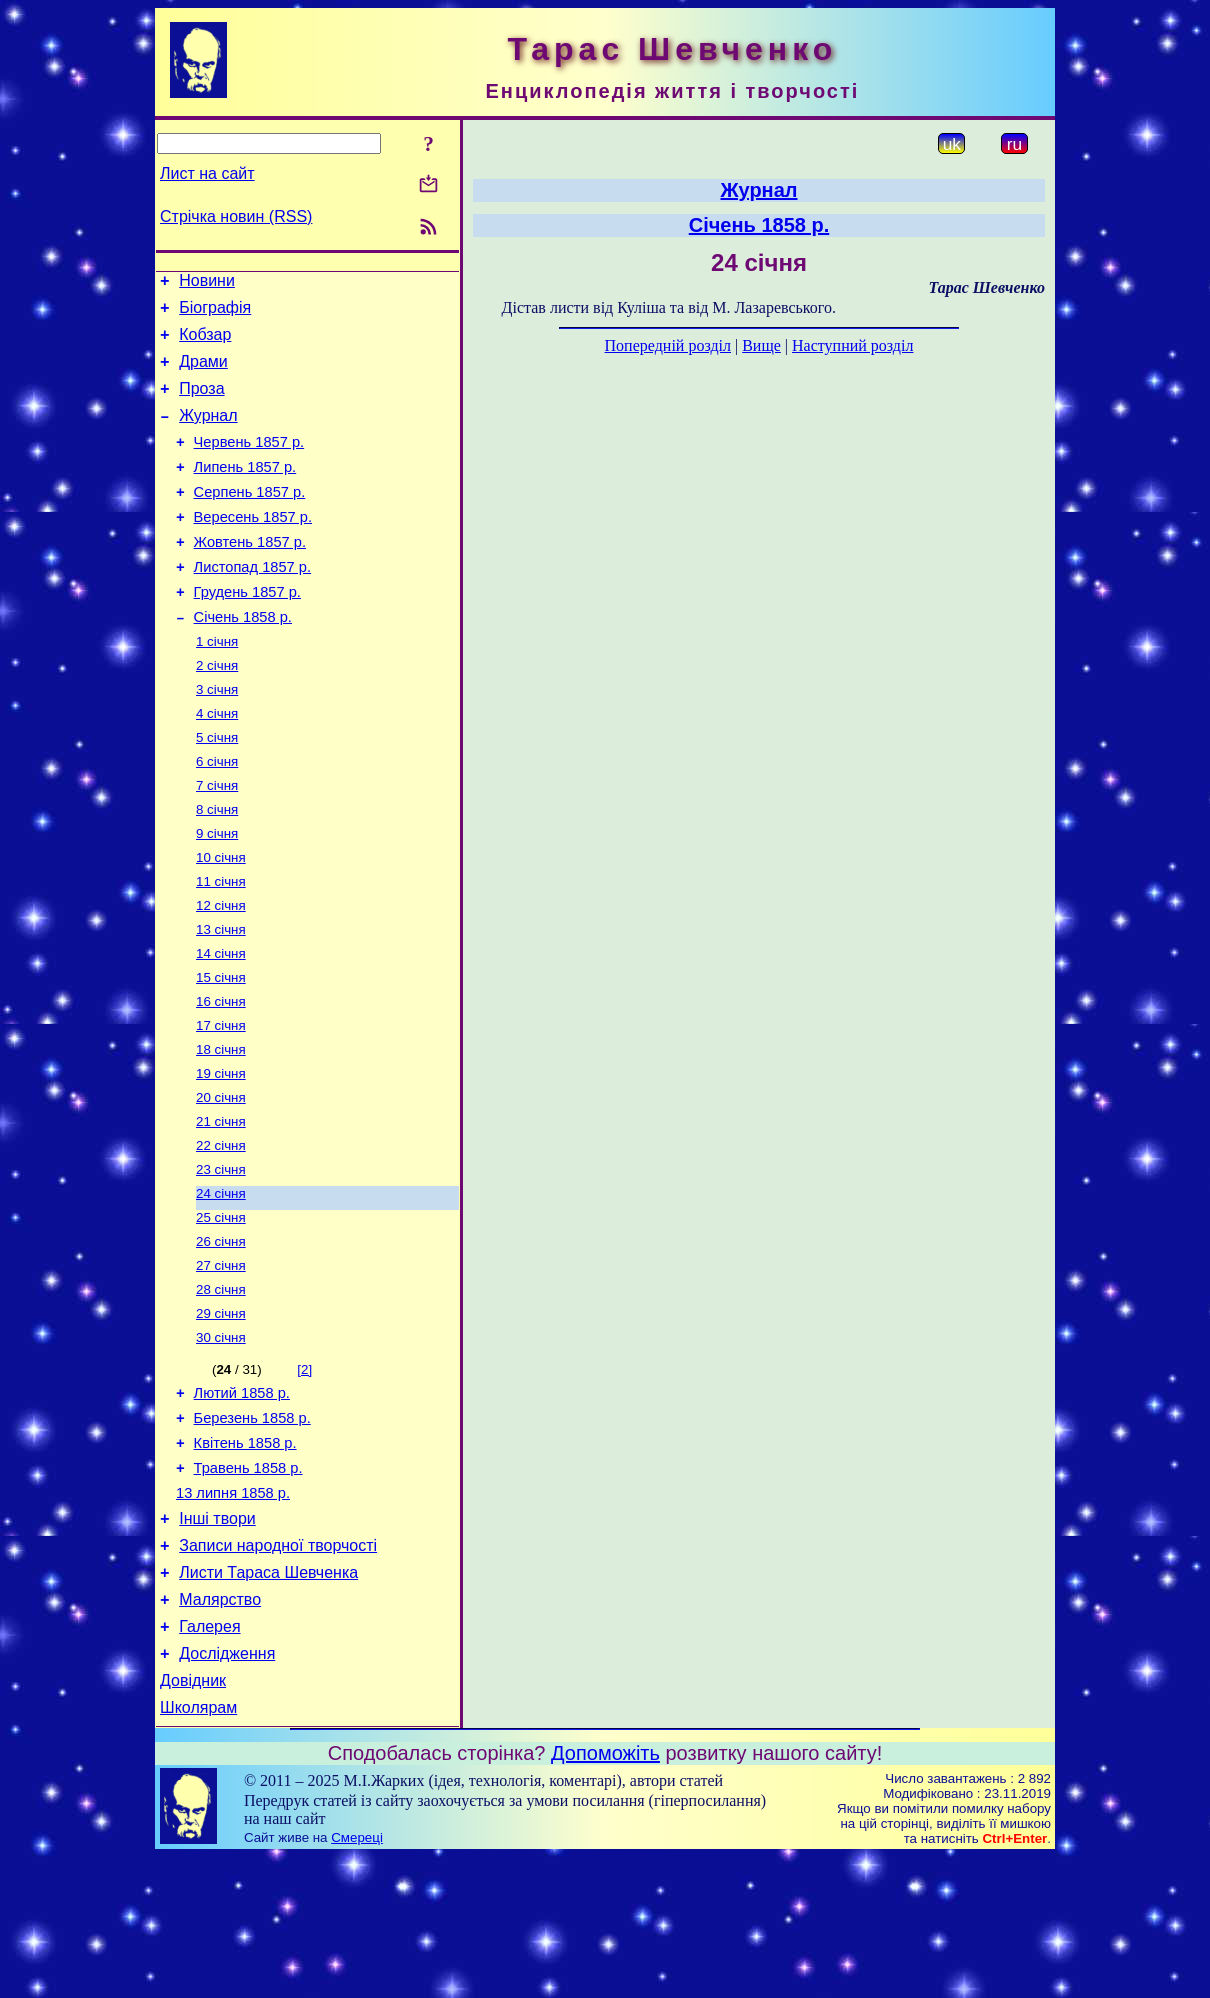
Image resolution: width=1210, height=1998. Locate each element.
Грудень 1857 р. (247, 631)
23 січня (221, 1257)
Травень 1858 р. (248, 1582)
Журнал (208, 433)
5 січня (217, 789)
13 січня (221, 997)
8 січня (217, 867)
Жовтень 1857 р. (250, 575)
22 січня (221, 1231)
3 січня (217, 737)
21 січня (221, 1205)
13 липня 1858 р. (233, 1610)
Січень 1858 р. (243, 659)
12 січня (221, 971)
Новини (207, 283)
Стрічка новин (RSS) (236, 216)
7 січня (217, 841)
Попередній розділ (668, 345)
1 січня (217, 685)
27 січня (221, 1361)
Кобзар (205, 343)
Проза (201, 403)
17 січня (221, 1101)
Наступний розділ (852, 345)
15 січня (221, 1049)
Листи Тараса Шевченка (268, 1698)
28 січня (221, 1387)
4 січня (217, 763)
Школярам (198, 1848)
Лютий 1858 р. (242, 1498)
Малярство (220, 1728)
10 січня (221, 919)
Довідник (193, 1818)
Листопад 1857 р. (252, 603)
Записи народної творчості (278, 1668)
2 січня (217, 711)
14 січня (221, 1023)
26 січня (221, 1335)
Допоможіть (605, 1894)
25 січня (221, 1309)
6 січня (217, 815)
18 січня (221, 1127)
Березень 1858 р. (252, 1526)
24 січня (221, 1283)
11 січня (221, 945)
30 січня (221, 1439)
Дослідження (227, 1788)
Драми (203, 373)
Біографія (215, 313)
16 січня (221, 1075)
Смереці (357, 1978)
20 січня (221, 1179)
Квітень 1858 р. (245, 1554)
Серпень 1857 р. (250, 519)
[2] (304, 1471)
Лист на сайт (207, 173)
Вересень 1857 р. (253, 547)
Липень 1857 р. (245, 491)
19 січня (221, 1153)
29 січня (221, 1413)
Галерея (209, 1758)
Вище (761, 345)
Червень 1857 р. (249, 463)
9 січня (217, 893)
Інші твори (217, 1638)
